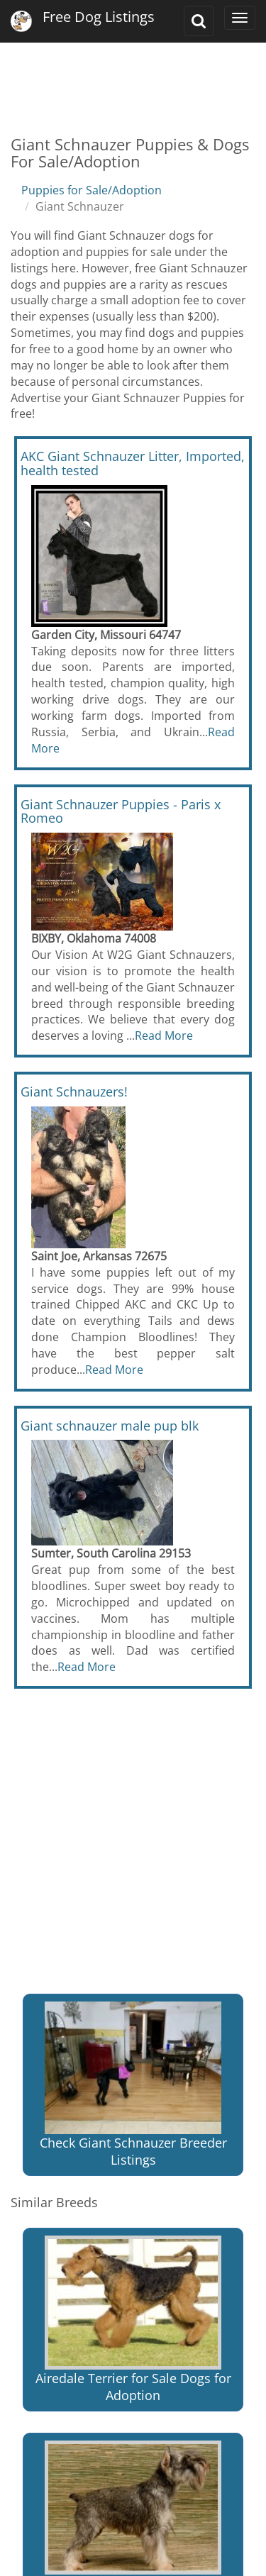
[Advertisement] (133, 78)
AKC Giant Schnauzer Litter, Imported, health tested (133, 463)
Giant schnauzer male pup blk (110, 1425)
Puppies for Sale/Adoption (91, 190)
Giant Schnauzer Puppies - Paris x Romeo (121, 811)
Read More (164, 1035)
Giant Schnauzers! (74, 1091)
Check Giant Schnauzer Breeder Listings (133, 2085)
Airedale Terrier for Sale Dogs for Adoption (133, 2320)
